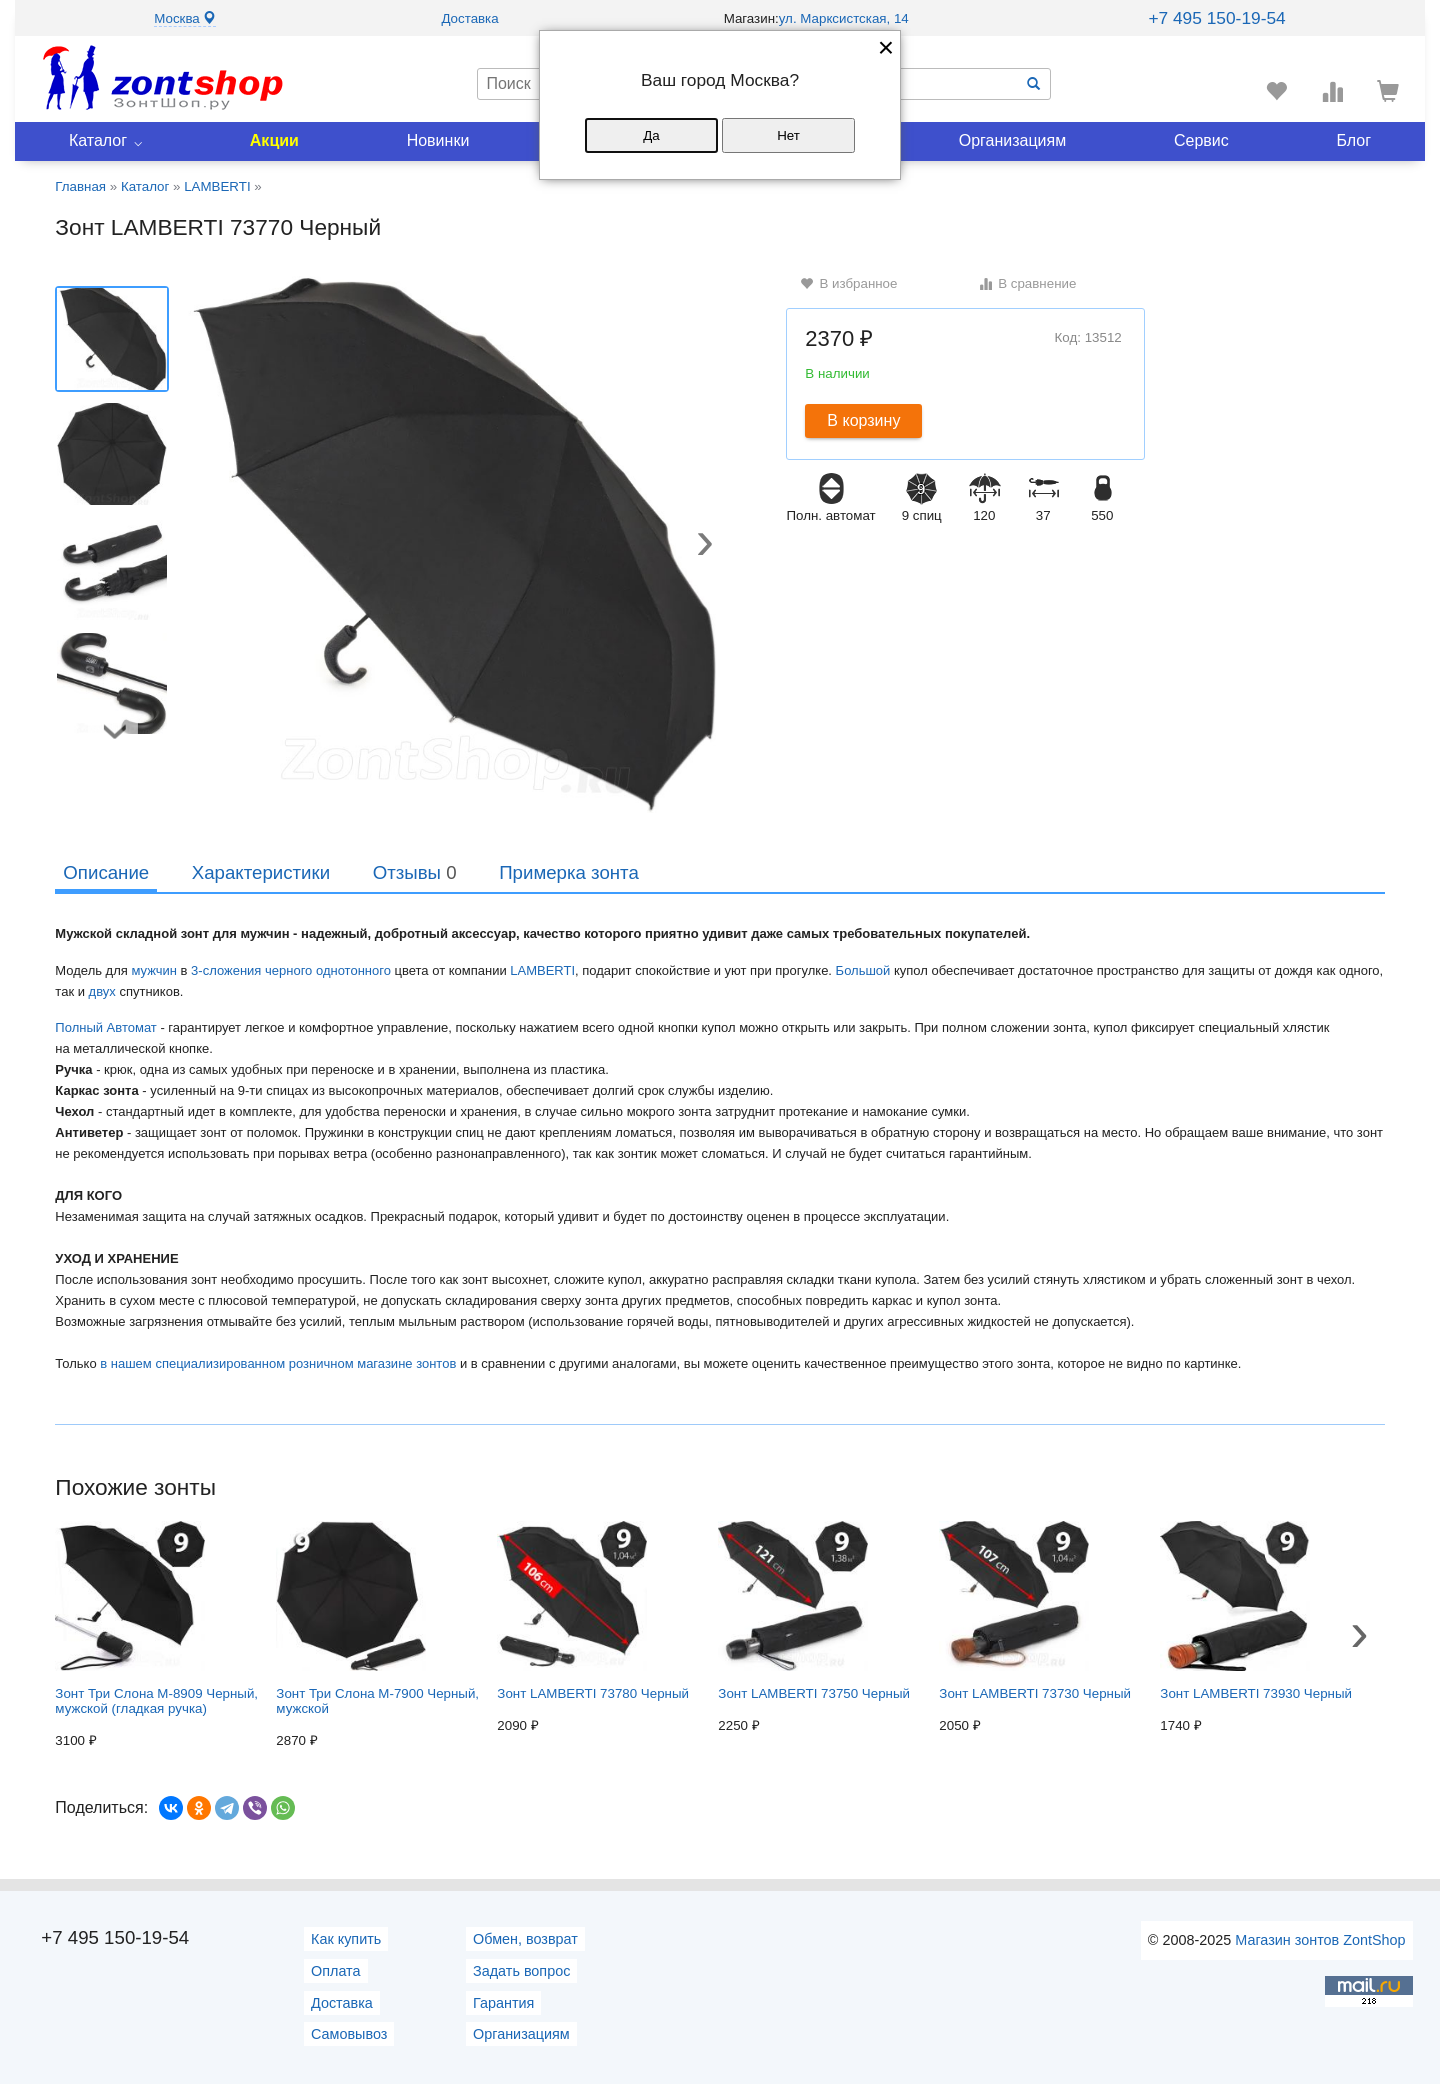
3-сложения (226, 970)
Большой (863, 970)
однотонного (353, 970)
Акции (274, 140)
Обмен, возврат (525, 1939)
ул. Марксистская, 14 (844, 18)
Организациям (1013, 140)
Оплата (336, 1971)
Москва (185, 18)
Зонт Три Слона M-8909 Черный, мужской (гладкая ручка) (156, 1618)
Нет (788, 135)
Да (651, 135)
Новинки (438, 140)
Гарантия (503, 2003)
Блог (1354, 140)
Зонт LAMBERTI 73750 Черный (814, 1611)
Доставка (469, 18)
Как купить (346, 1939)
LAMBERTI (542, 970)
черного (288, 970)
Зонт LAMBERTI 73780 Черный (593, 1611)
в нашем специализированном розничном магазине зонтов (278, 1363)
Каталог (98, 140)
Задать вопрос (521, 1971)
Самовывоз (349, 2034)
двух (102, 991)
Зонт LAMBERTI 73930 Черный (1256, 1611)
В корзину (863, 420)
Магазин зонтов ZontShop (1320, 1940)
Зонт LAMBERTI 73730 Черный (1035, 1611)
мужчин (154, 970)
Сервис (1201, 140)
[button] (705, 546)
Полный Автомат (107, 1027)
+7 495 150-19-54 (1216, 18)
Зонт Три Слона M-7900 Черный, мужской (377, 1618)
